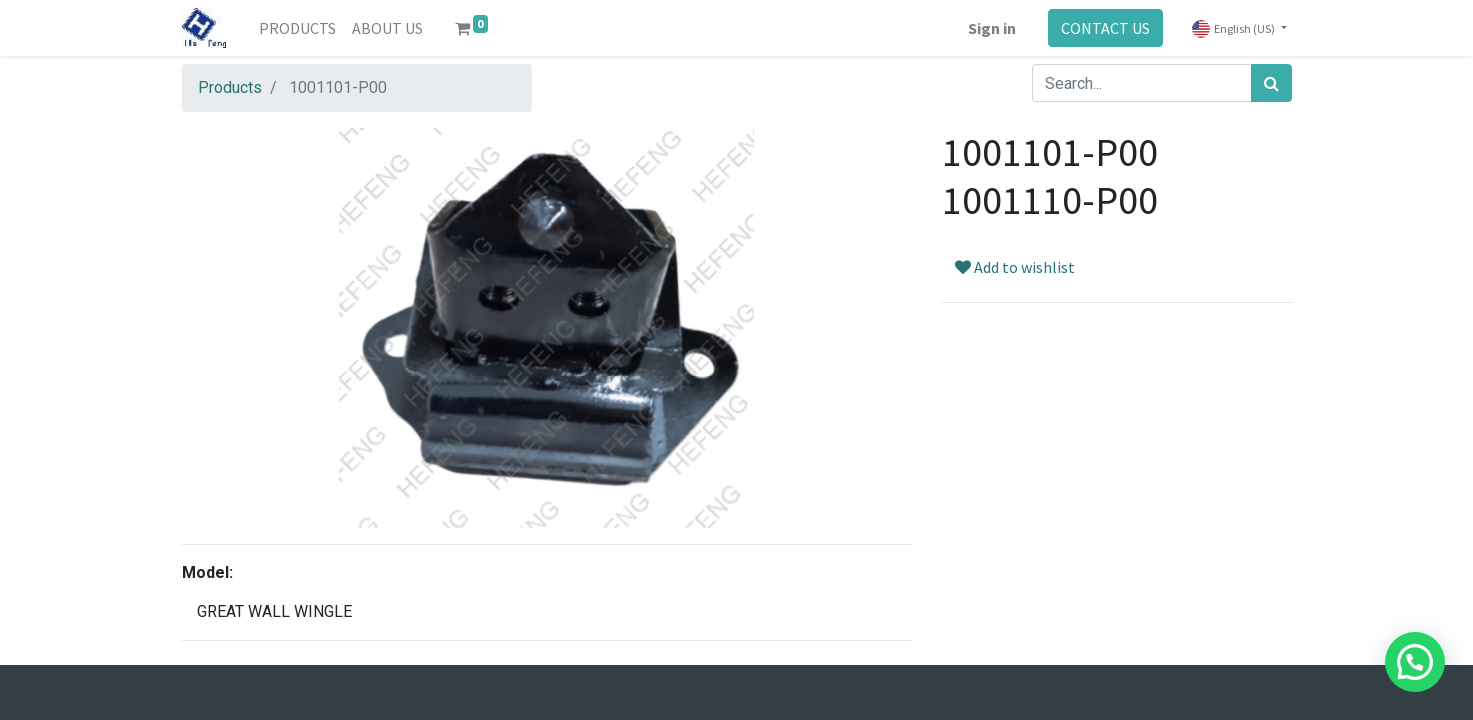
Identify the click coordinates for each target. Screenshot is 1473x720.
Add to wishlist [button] (1015, 267)
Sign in (992, 28)
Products (230, 87)
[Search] (1271, 83)
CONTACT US (1105, 28)
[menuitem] (297, 28)
